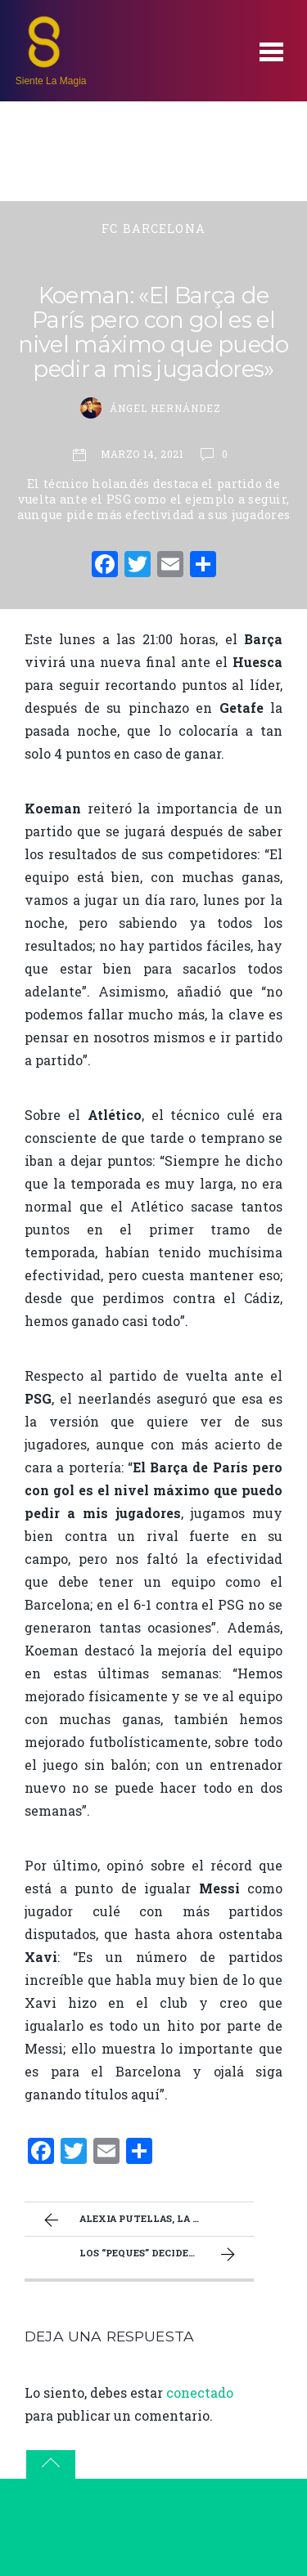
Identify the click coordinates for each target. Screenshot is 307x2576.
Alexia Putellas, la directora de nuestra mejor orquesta (146, 2220)
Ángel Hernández (165, 407)
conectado (199, 2392)
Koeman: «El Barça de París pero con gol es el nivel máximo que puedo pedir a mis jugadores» (153, 332)
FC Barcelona (153, 228)
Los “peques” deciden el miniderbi (166, 2254)
